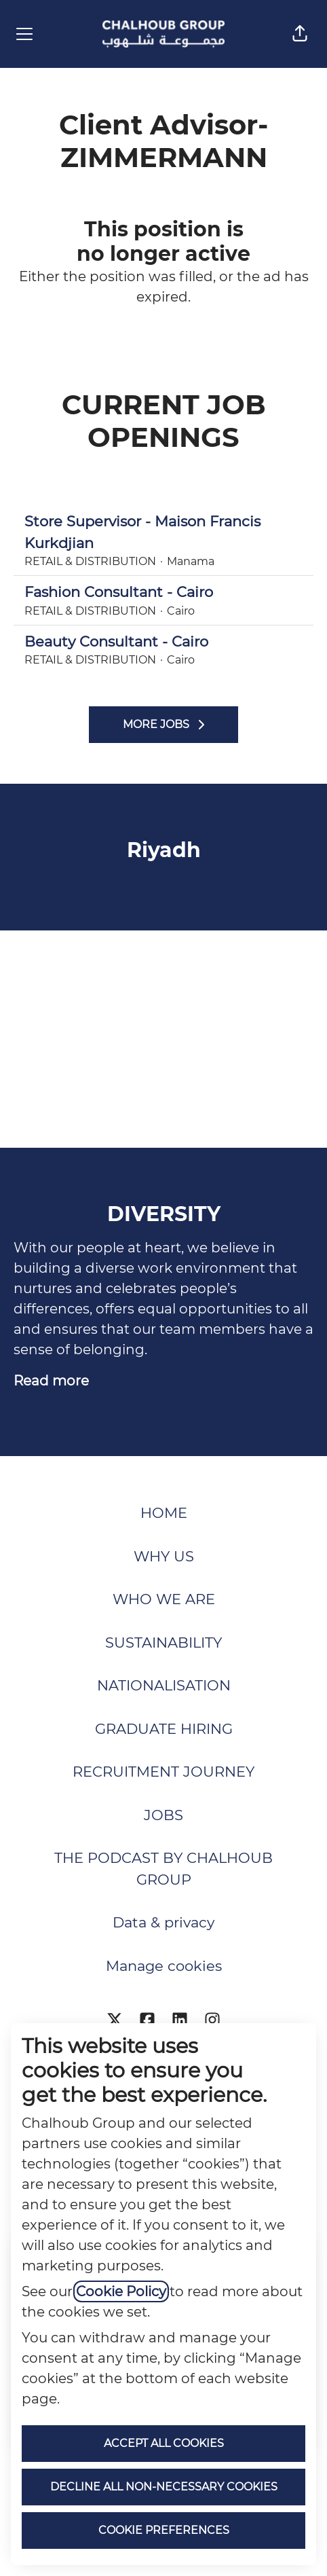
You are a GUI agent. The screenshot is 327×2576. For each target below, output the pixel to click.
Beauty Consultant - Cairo (163, 642)
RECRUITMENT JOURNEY (163, 1771)
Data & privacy (163, 1922)
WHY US (164, 1556)
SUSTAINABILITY (163, 1642)
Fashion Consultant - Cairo (163, 592)
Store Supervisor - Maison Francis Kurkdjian (163, 532)
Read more (51, 1381)
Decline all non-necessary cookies (163, 2486)
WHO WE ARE (164, 1599)
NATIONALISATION (164, 1685)
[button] (300, 34)
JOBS (163, 1815)
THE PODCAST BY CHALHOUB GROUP (163, 1868)
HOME (163, 1512)
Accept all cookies (164, 2443)
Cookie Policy (121, 2291)
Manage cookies (164, 1965)
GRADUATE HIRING (164, 1728)
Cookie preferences (163, 2530)
